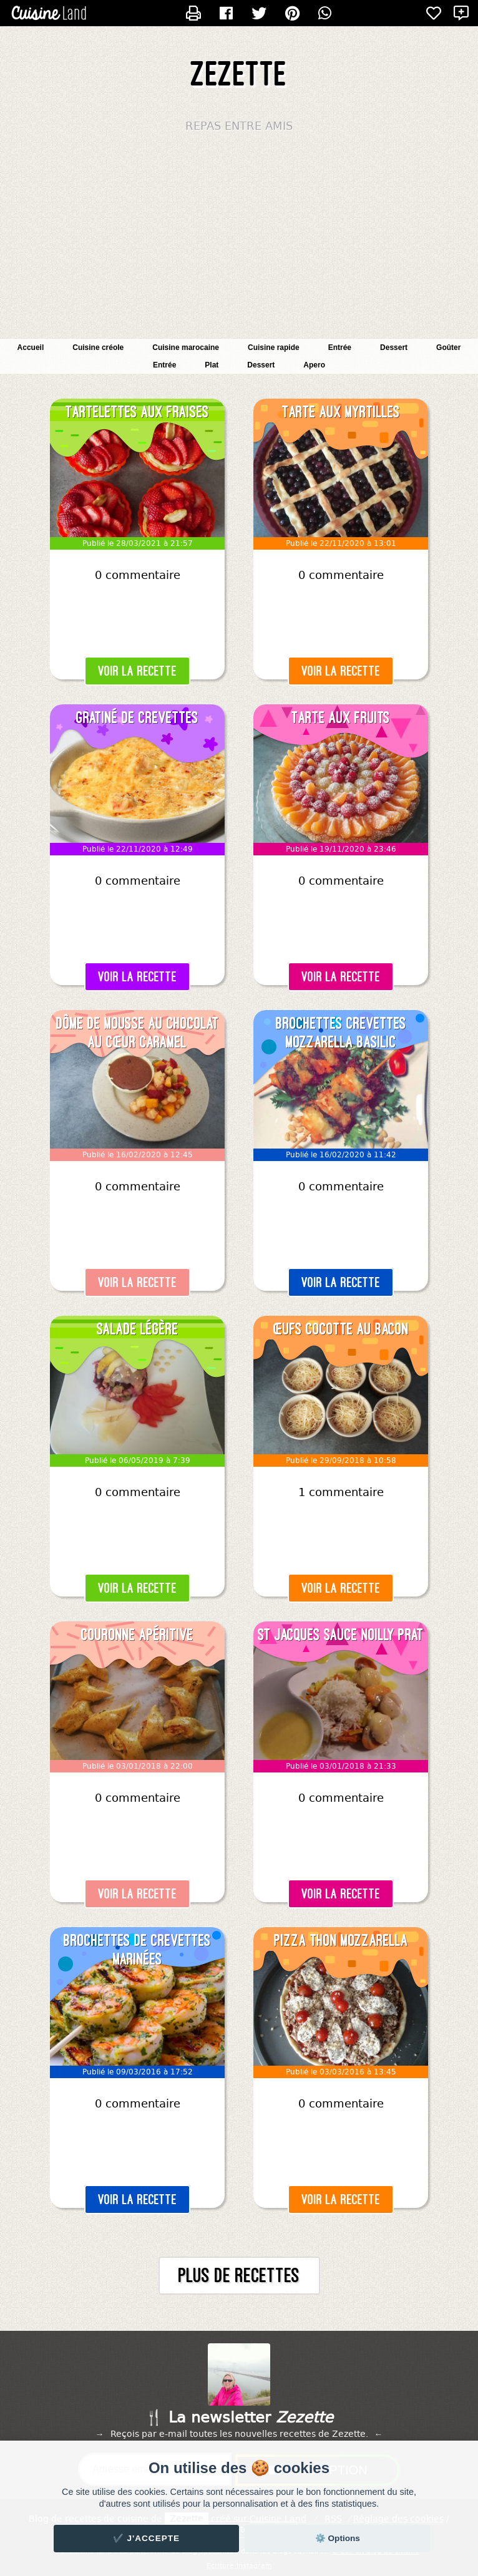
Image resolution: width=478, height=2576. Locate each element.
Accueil (30, 347)
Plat (211, 365)
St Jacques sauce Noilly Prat (341, 1634)
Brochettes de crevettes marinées (137, 1949)
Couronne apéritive (137, 1634)
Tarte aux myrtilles (341, 411)
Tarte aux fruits (340, 717)
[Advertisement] (239, 239)
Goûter (448, 347)
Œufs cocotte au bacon (341, 1329)
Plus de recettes (239, 2275)
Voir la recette (137, 671)
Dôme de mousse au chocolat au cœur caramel (137, 1032)
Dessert (261, 365)
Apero (314, 365)
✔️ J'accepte (146, 2538)
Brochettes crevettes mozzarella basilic (341, 1032)
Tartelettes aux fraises (137, 411)
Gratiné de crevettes (137, 717)
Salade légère (137, 1329)
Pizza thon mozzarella (341, 1940)
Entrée (164, 365)
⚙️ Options (337, 2538)
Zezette (239, 74)
